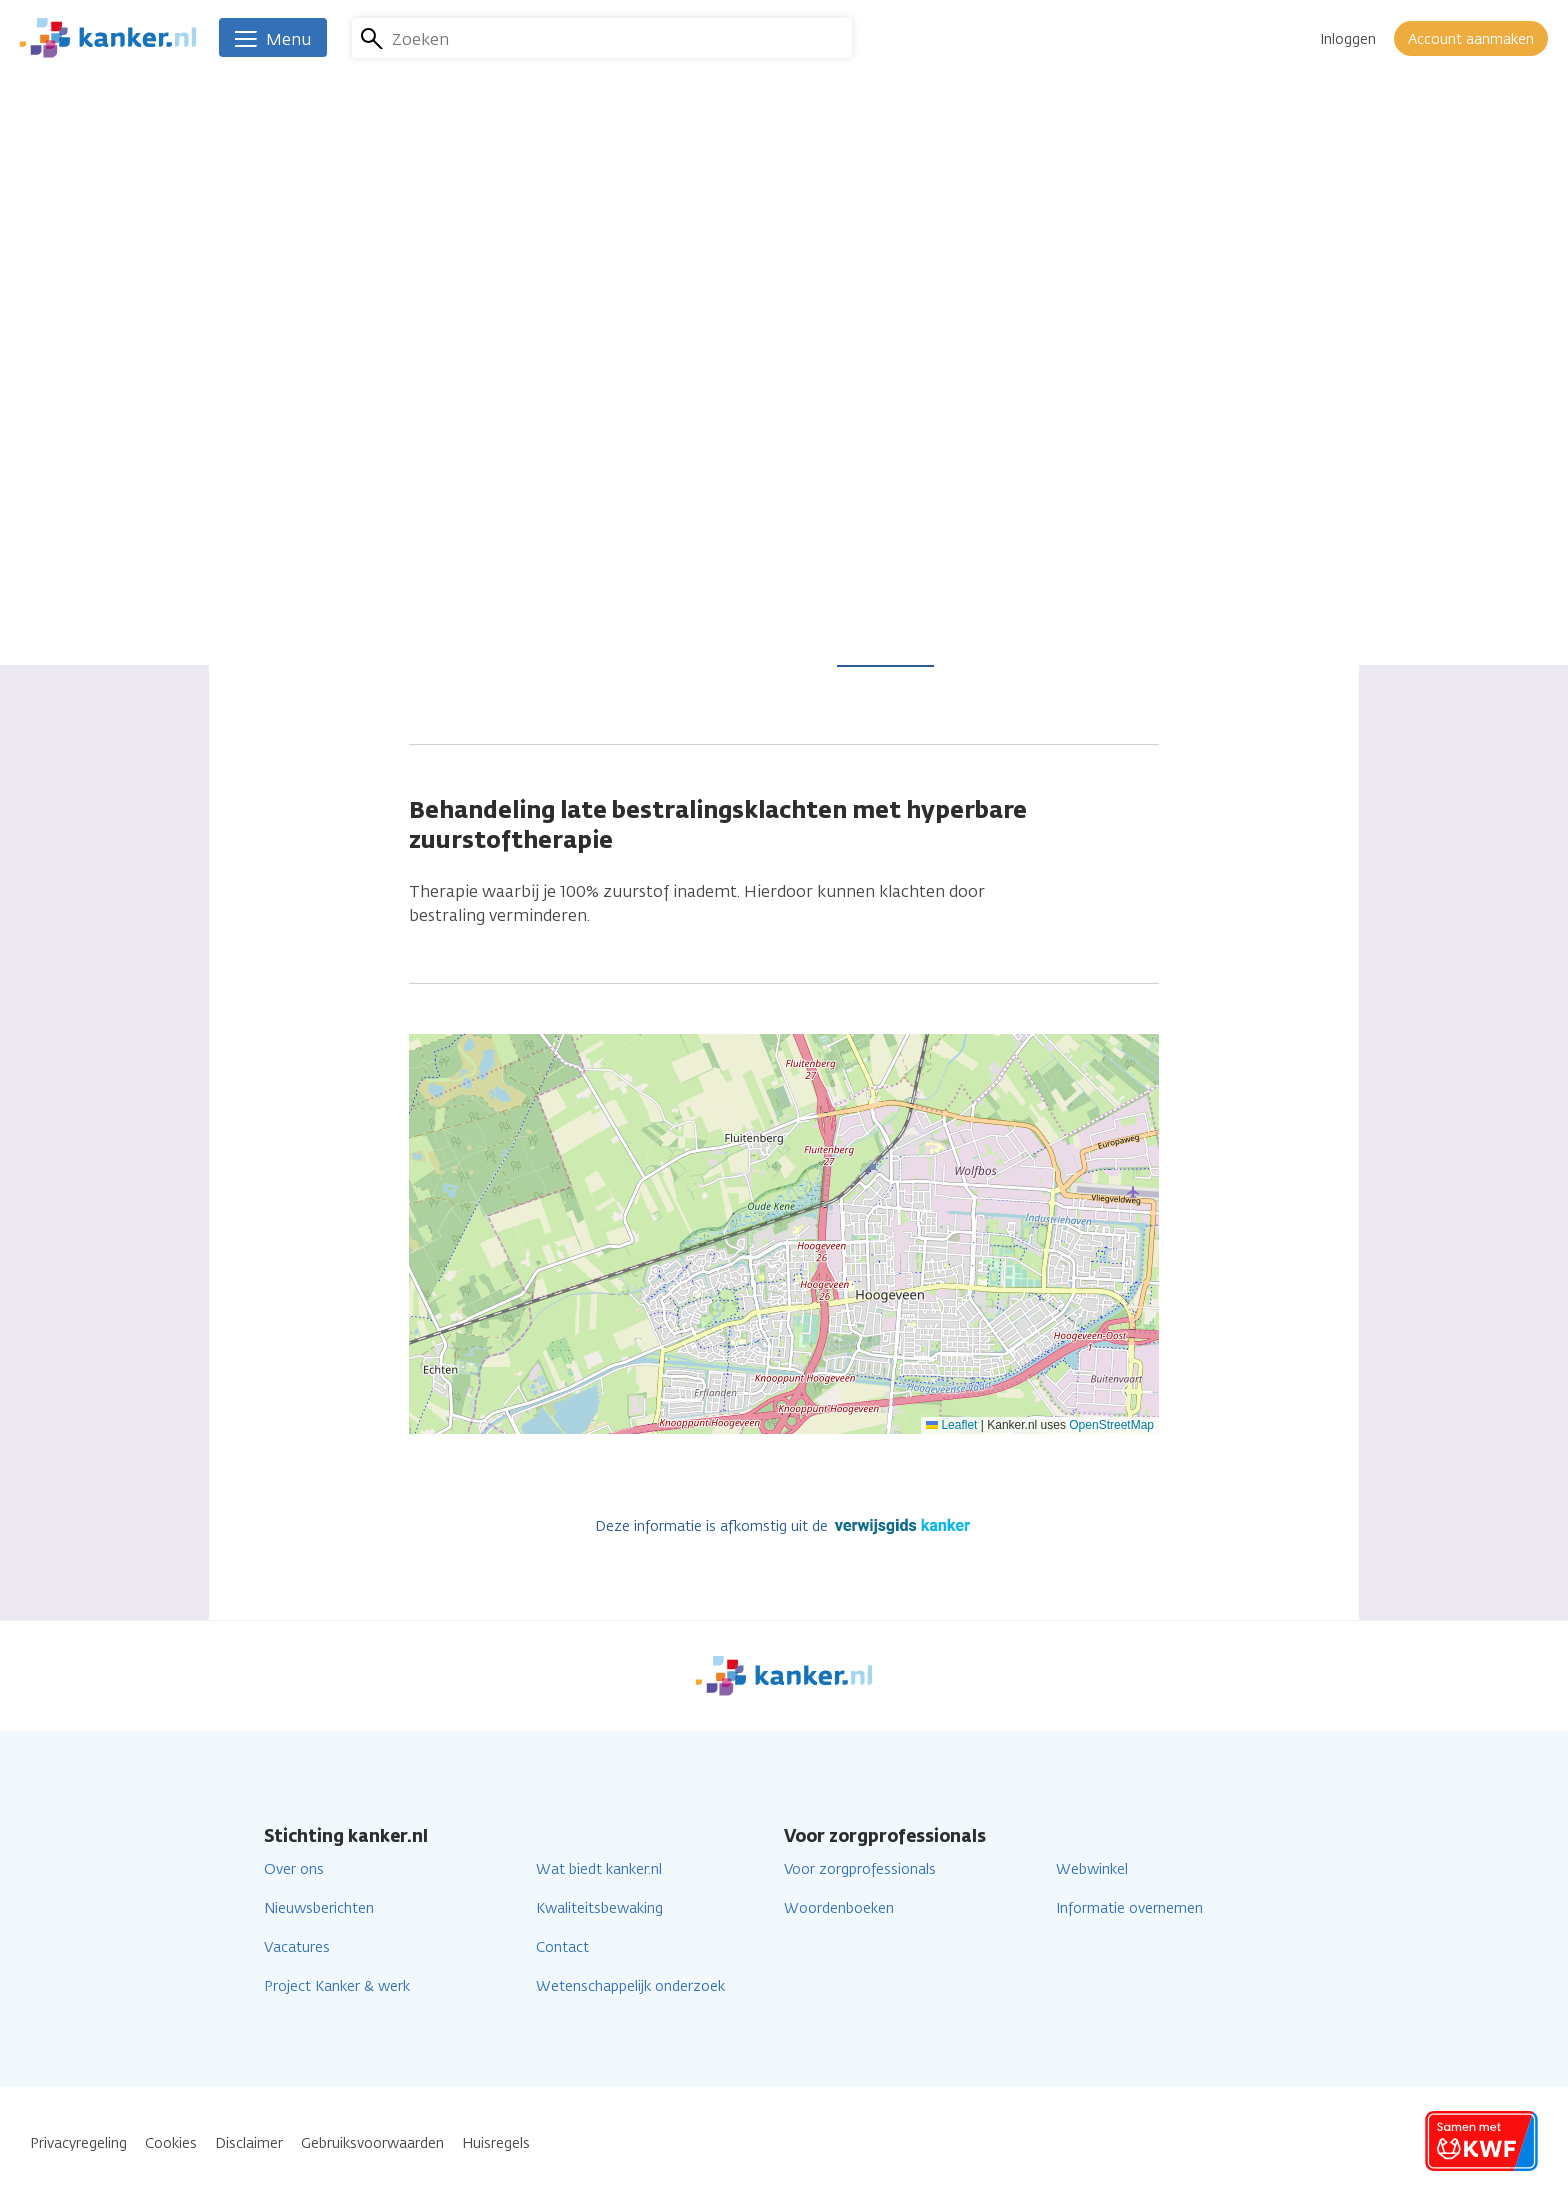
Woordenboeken (839, 1908)
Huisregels (496, 2143)
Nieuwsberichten (319, 1908)
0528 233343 (700, 380)
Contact (562, 1947)
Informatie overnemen (1129, 1908)
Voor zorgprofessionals (860, 1869)
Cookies (171, 2143)
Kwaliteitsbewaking (599, 1908)
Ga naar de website (729, 448)
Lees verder (885, 652)
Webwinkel (1092, 1869)
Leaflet (951, 1425)
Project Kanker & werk (337, 1986)
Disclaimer (249, 2143)
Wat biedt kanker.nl (599, 1869)
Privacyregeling (78, 2143)
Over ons (294, 1869)
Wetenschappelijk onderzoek (630, 1986)
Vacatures (297, 1947)
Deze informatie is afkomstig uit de (784, 1526)
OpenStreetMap (1111, 1425)
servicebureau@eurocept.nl (760, 414)
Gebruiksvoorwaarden (372, 2143)
